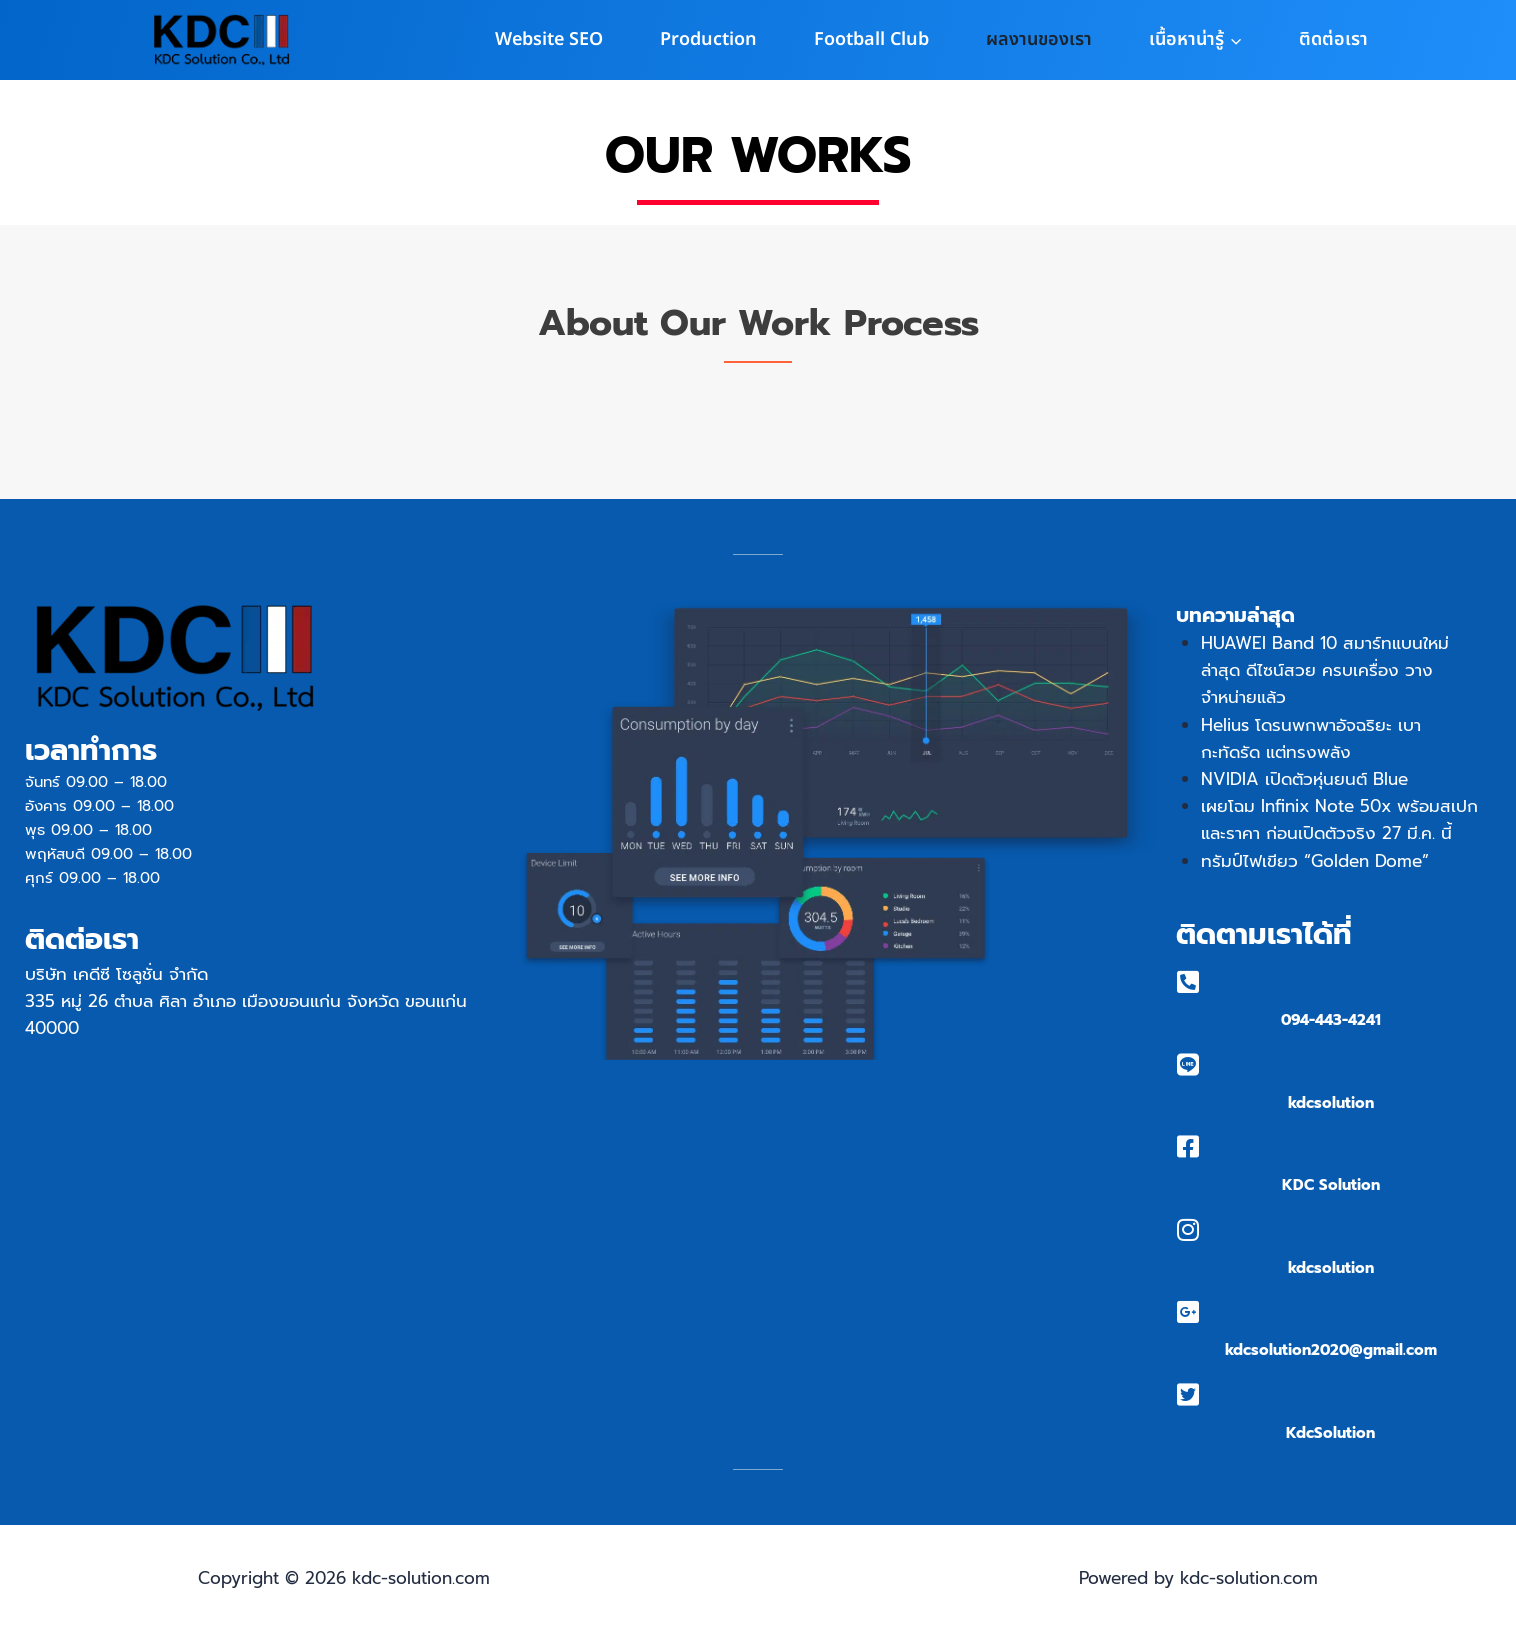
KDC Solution (1331, 1185)
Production (708, 39)
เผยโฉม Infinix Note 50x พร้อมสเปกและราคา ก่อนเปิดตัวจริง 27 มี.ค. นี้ (1339, 819)
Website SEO (549, 39)
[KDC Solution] (1188, 1146)
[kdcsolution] (1188, 1064)
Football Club (871, 39)
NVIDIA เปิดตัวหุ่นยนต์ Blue (1304, 779)
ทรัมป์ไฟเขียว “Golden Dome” (1315, 861)
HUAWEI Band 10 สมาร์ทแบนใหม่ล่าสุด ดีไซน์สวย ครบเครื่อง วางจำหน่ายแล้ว (1325, 670)
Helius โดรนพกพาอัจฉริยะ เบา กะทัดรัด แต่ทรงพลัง (1311, 738)
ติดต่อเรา (1333, 39)
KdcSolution (1330, 1433)
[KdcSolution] (1188, 1394)
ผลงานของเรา (1039, 39)
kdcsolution (1331, 1103)
